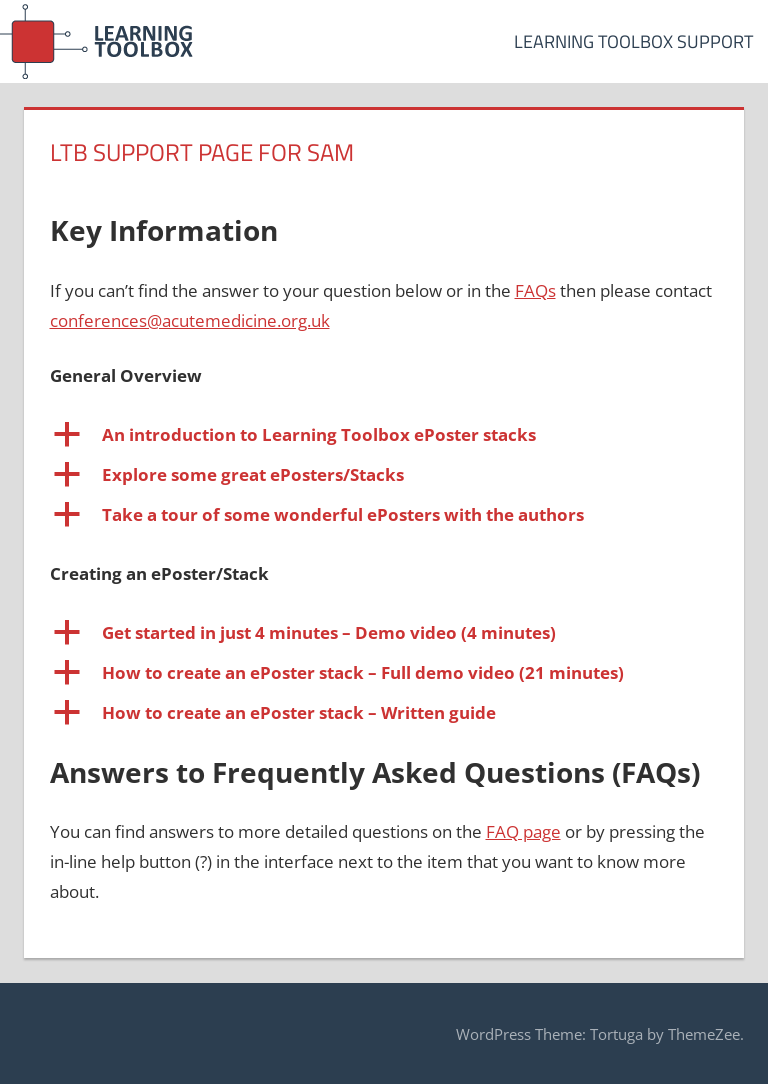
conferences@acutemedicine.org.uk (190, 320)
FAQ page (523, 831)
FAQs (535, 290)
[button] (384, 435)
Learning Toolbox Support (633, 41)
